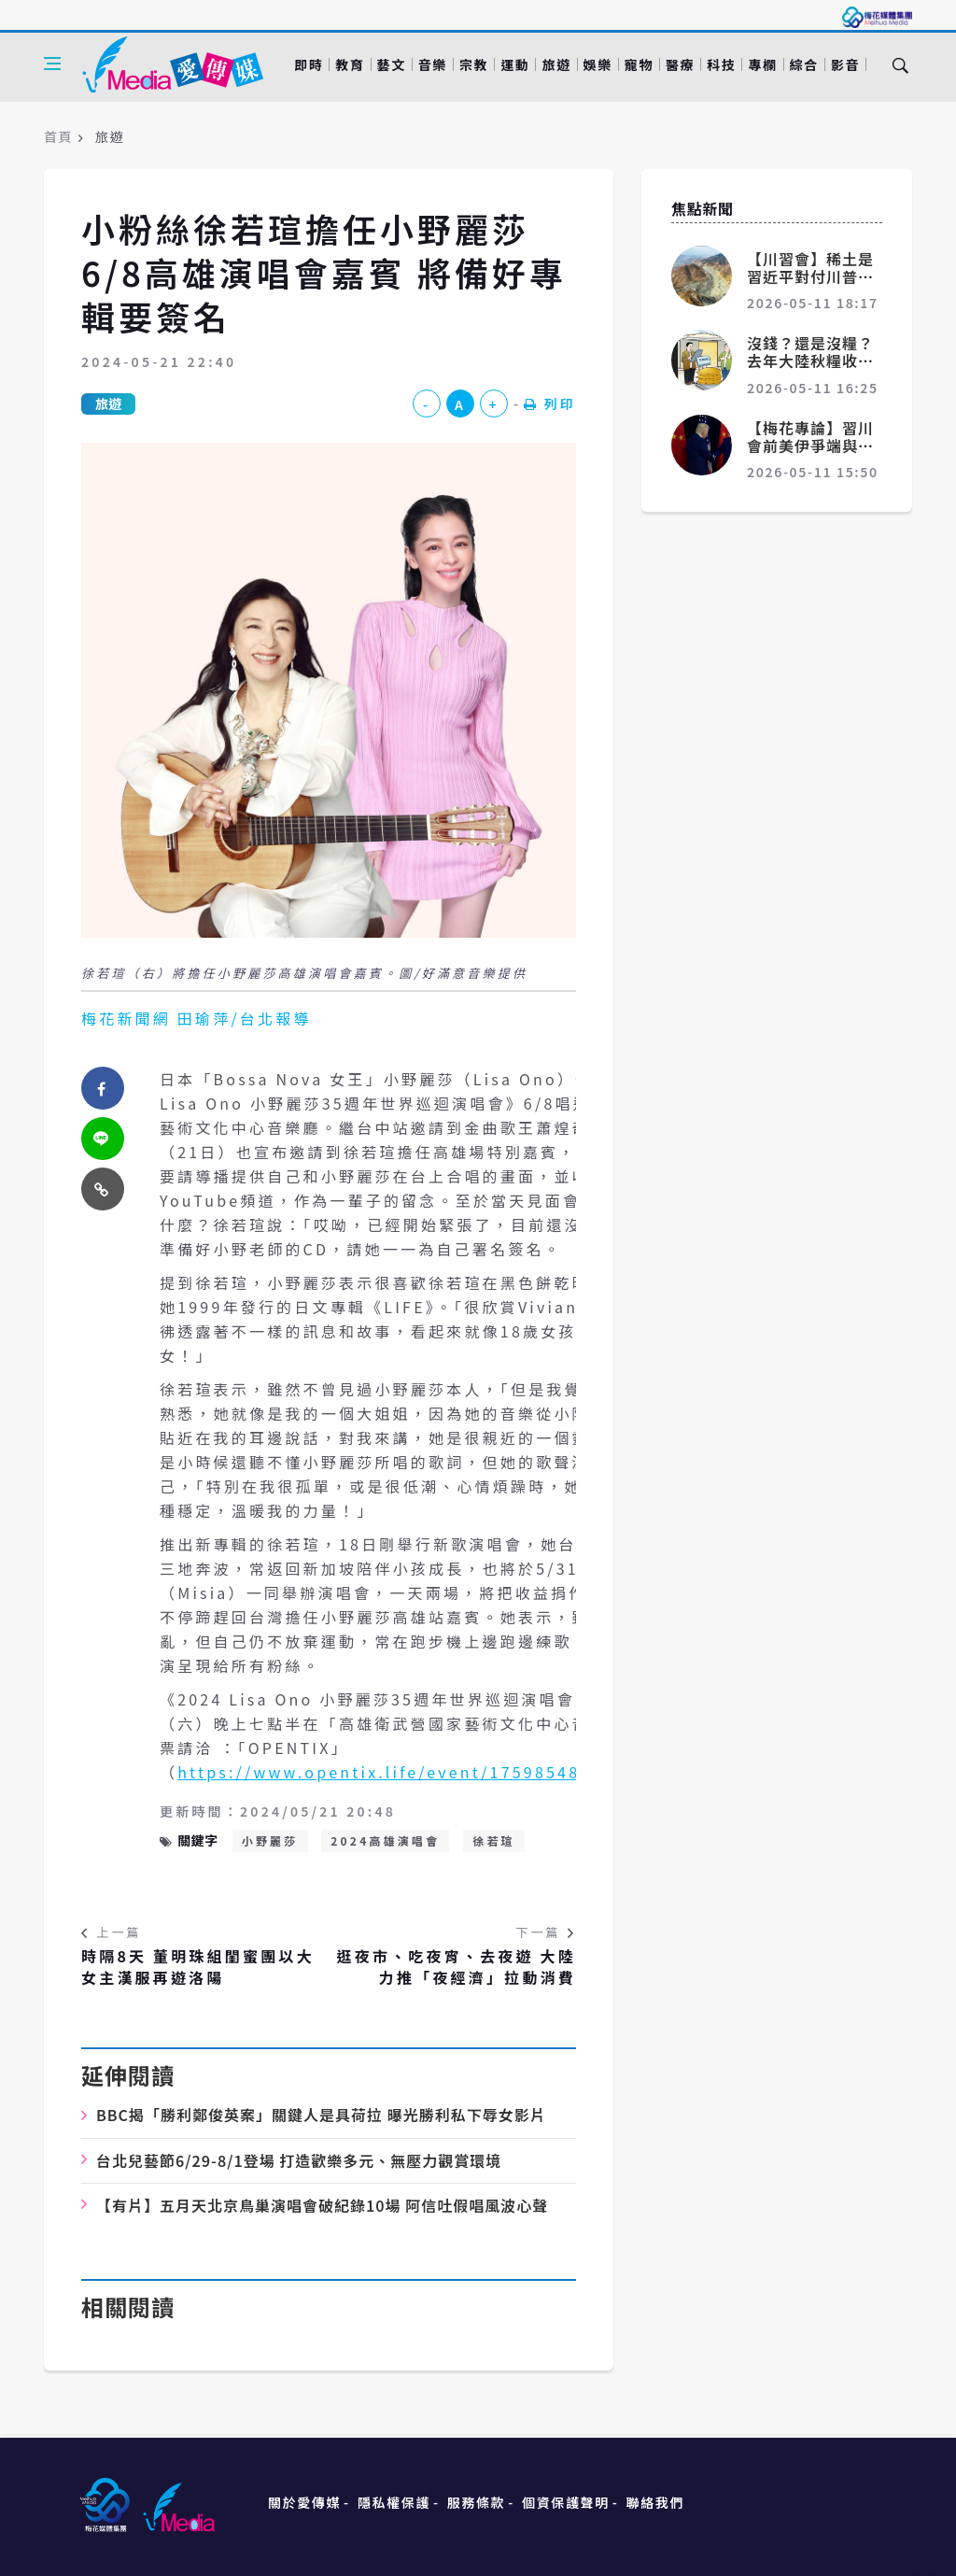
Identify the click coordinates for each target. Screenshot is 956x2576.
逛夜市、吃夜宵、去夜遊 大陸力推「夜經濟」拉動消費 (456, 1967)
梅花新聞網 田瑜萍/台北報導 (196, 1018)
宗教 (473, 64)
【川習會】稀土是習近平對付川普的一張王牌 (810, 276)
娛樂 (597, 64)
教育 (349, 64)
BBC (321, 2114)
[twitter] (102, 1138)
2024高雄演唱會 (385, 1840)
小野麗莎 (270, 1840)
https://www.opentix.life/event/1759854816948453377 (440, 1772)
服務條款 (476, 2502)
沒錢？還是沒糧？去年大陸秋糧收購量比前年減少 (810, 360)
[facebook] (102, 1088)
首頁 (58, 136)
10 (322, 2205)
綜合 (804, 64)
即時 (308, 64)
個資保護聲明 (566, 2502)
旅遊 (555, 64)
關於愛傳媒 (304, 2502)
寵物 (639, 64)
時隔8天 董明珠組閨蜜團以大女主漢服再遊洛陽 (198, 1967)
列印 (550, 403)
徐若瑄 (493, 1840)
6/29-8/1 (298, 2160)
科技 (721, 64)
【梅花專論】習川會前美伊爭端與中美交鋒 (810, 445)
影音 (845, 64)
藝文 (391, 64)
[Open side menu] (52, 63)
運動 (514, 64)
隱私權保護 (394, 2502)
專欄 (762, 64)
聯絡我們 (655, 2502)
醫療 (680, 64)
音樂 (432, 64)
